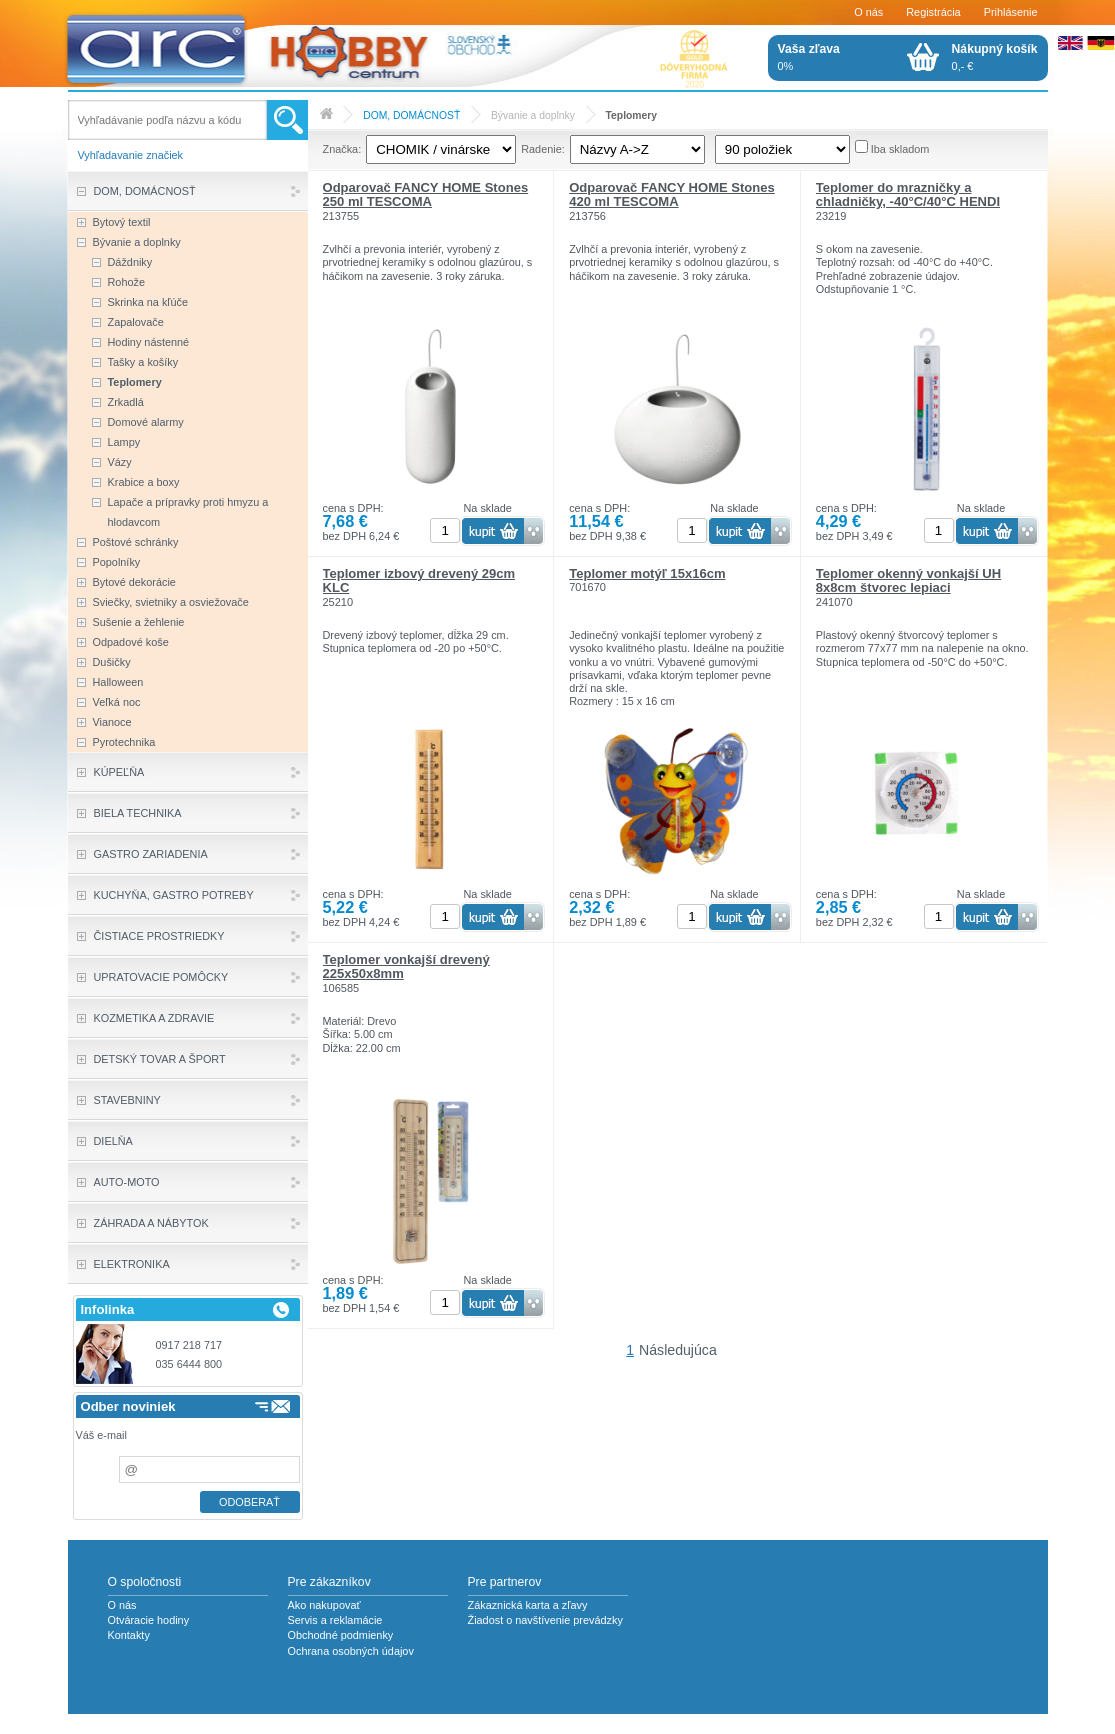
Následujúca (678, 1350)
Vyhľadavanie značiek (131, 155)
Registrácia (933, 12)
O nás (868, 12)
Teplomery (631, 115)
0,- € (995, 57)
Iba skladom (900, 149)
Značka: (342, 149)
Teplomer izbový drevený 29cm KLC (419, 580)
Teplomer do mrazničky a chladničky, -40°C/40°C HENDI (908, 194)
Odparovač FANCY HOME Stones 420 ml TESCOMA (672, 194)
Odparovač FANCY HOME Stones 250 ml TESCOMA (426, 194)
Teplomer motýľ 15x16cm (647, 573)
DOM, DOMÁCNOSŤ (411, 115)
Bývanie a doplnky (533, 115)
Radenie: (543, 149)
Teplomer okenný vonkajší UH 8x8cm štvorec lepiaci (908, 580)
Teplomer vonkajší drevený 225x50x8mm (406, 966)
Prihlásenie (1011, 12)
